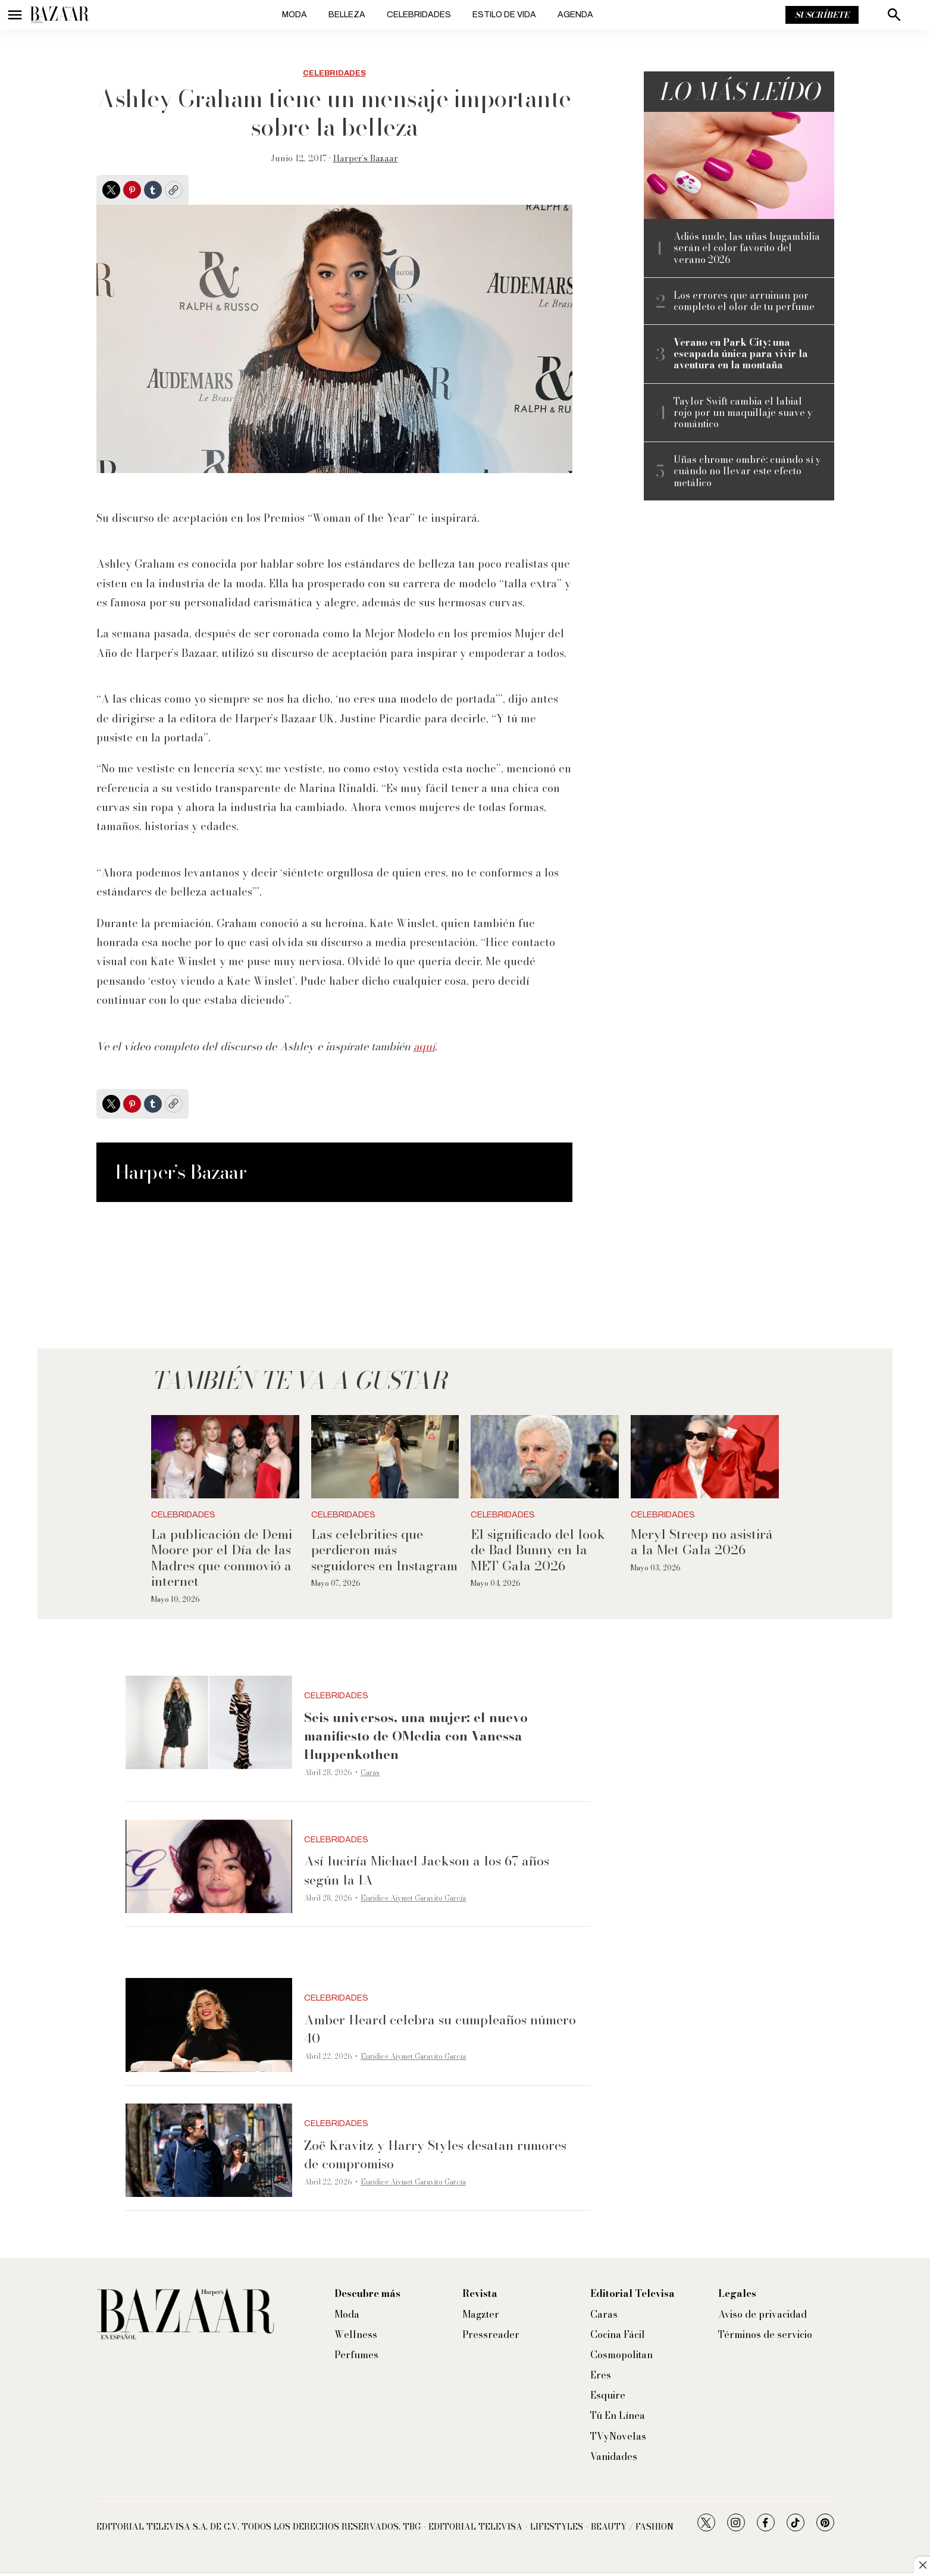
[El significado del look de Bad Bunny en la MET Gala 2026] (545, 1456)
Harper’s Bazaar (365, 158)
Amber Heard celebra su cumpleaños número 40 (440, 2029)
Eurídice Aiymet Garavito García (413, 1898)
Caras (370, 1772)
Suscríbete (822, 14)
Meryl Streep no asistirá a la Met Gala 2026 (702, 1542)
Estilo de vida (504, 14)
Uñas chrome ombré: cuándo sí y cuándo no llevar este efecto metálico (747, 471)
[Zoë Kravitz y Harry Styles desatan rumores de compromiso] (209, 2151)
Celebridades (419, 14)
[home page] (59, 15)
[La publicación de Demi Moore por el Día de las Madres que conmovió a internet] (225, 1456)
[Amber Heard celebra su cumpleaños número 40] (209, 2025)
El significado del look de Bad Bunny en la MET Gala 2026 (538, 1550)
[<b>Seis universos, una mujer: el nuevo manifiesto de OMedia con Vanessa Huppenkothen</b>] (209, 1723)
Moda (294, 14)
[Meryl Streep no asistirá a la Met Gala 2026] (705, 1456)
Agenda (575, 14)
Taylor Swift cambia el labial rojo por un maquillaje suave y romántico (743, 413)
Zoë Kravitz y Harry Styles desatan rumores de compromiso (435, 2154)
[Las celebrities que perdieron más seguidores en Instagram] (385, 1456)
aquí (424, 1046)
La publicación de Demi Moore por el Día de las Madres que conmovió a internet (221, 1557)
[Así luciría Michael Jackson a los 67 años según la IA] (209, 1867)
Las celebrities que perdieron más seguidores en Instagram (384, 1550)
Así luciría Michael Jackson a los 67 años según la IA (426, 1870)
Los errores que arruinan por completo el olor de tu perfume (744, 301)
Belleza (346, 14)
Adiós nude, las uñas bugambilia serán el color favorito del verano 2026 (747, 248)
